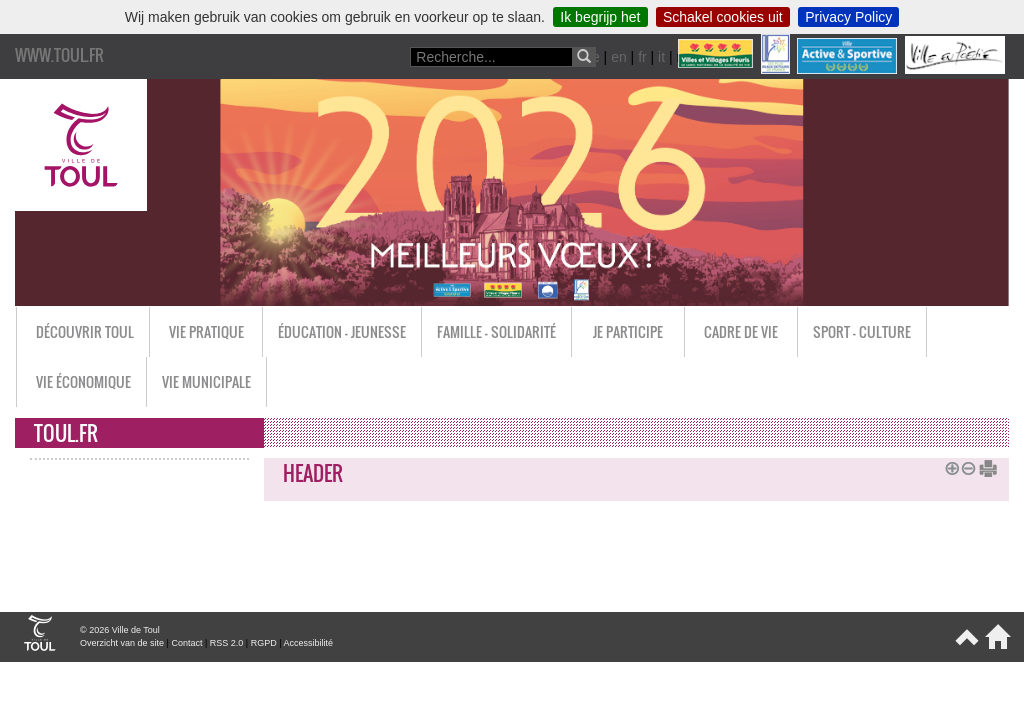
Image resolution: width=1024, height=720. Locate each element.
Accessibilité (309, 643)
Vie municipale (206, 381)
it (661, 57)
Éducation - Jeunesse (342, 331)
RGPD (264, 643)
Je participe (628, 331)
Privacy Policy (848, 17)
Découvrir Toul (85, 331)
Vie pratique (206, 331)
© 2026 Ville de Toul (120, 630)
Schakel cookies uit (723, 17)
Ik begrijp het (600, 17)
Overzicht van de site (122, 643)
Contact (186, 643)
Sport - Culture (862, 331)
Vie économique (83, 381)
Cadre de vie (741, 331)
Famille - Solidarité (496, 331)
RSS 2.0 (227, 643)
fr (642, 57)
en (619, 57)
